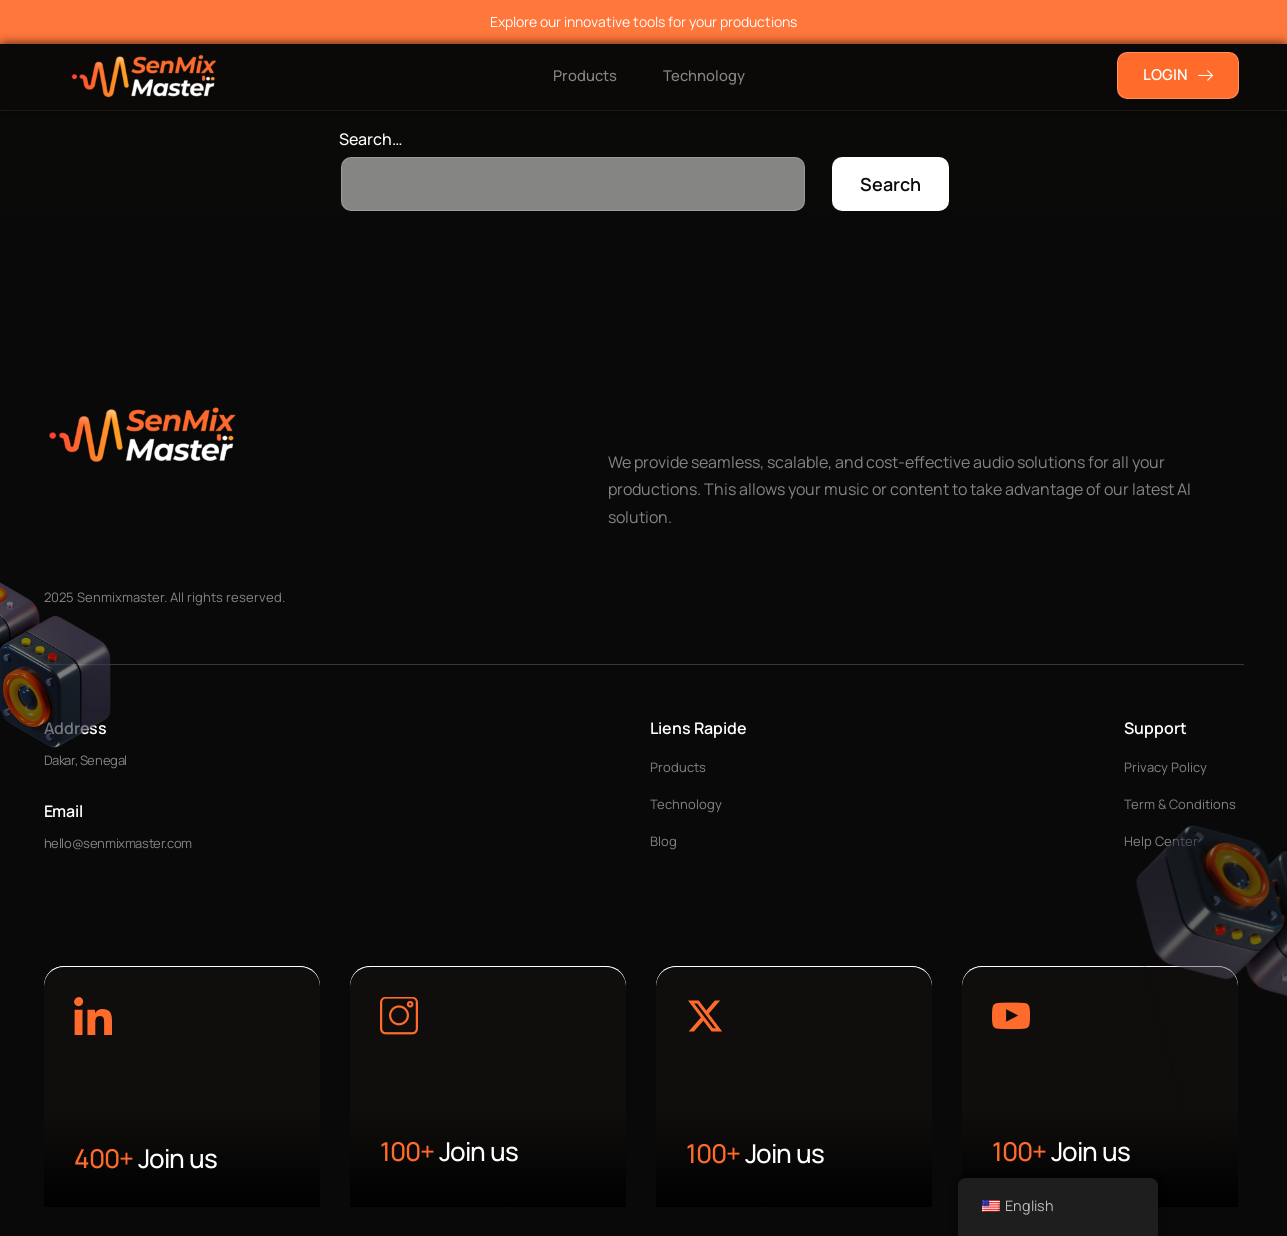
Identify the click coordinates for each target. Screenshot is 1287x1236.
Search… (371, 139)
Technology (706, 75)
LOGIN (1178, 74)
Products (583, 75)
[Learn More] (93, 1019)
